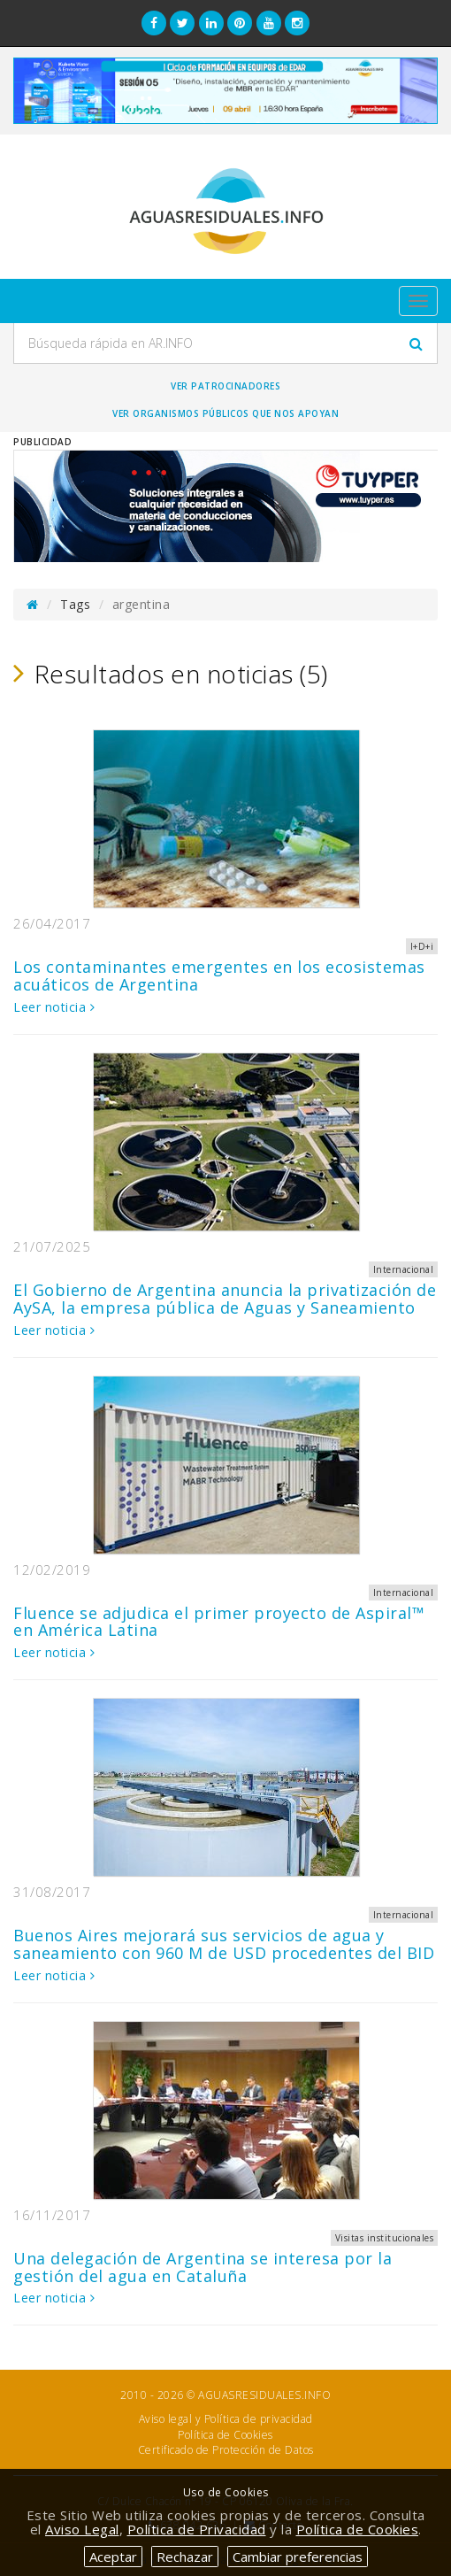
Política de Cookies (225, 2434)
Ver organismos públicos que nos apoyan (225, 413)
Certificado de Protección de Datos (226, 2449)
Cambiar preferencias (298, 2556)
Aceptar (113, 2556)
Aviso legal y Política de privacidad (226, 2418)
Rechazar (185, 2556)
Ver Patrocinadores (225, 386)
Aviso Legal (82, 2529)
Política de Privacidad (196, 2529)
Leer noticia (54, 1007)
